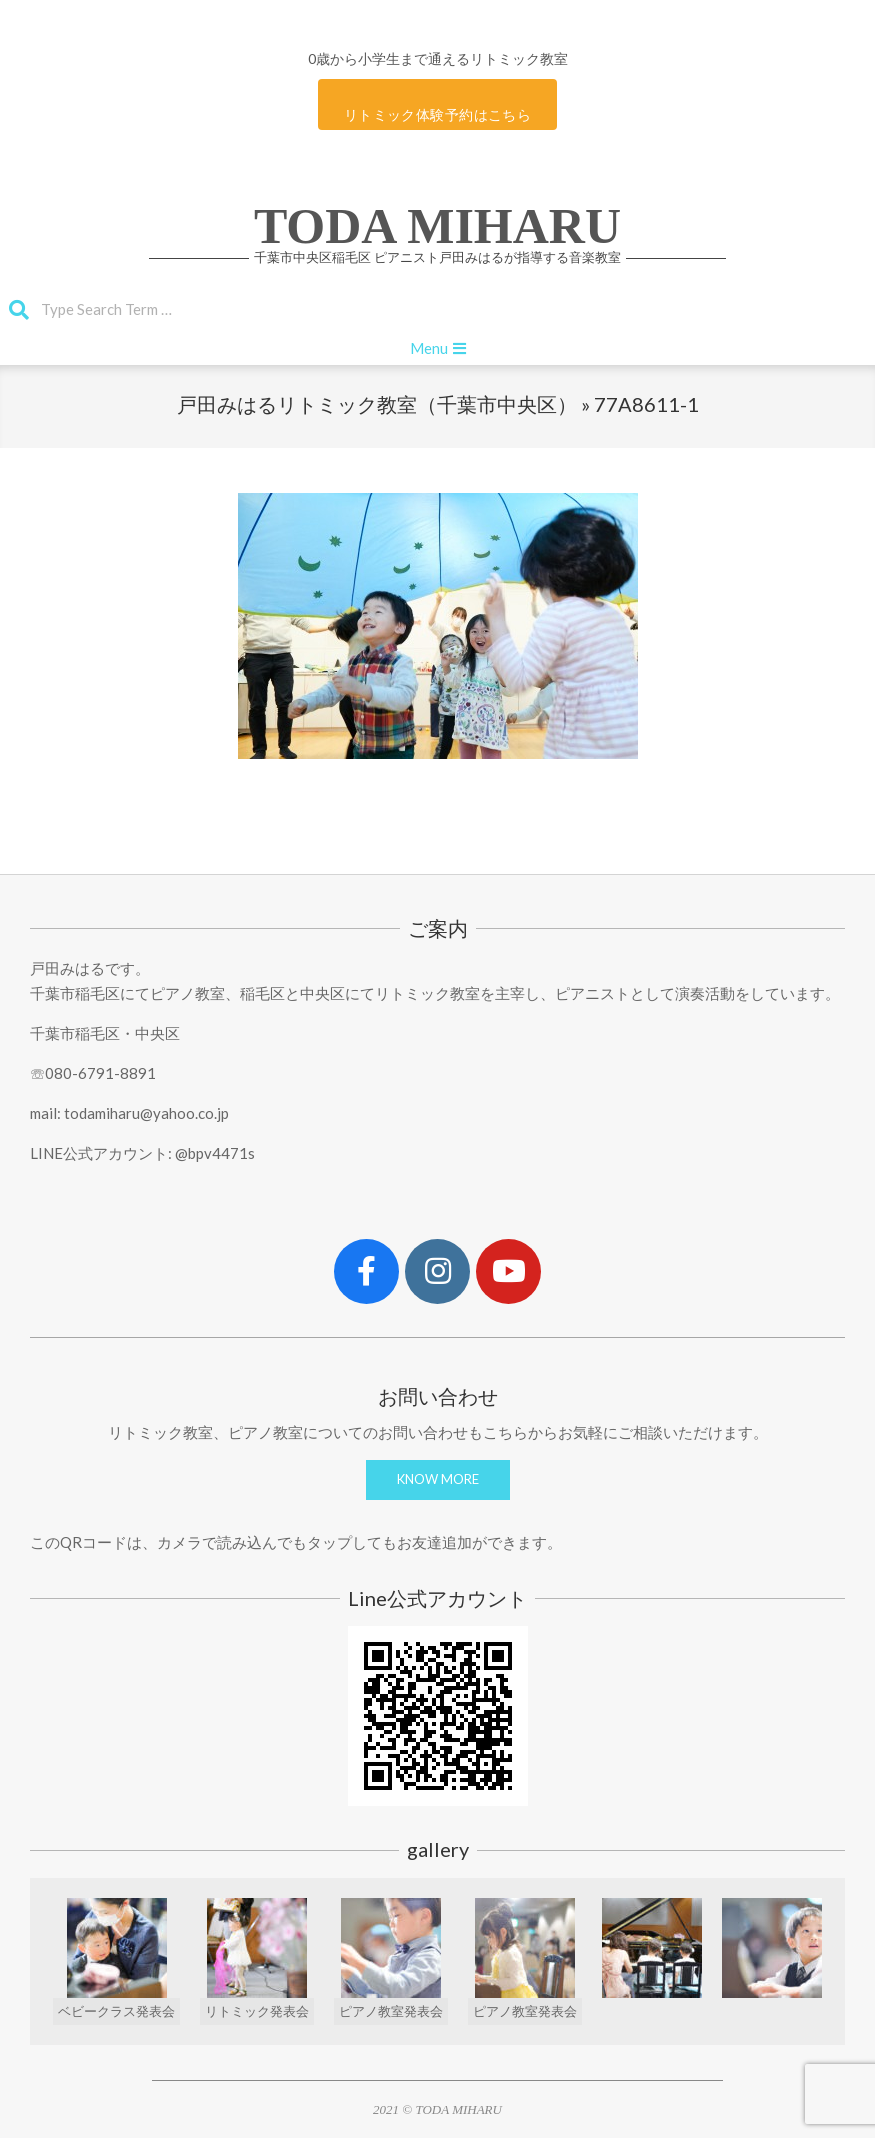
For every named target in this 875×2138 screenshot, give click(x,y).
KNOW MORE (438, 1479)
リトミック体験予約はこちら (437, 114)
